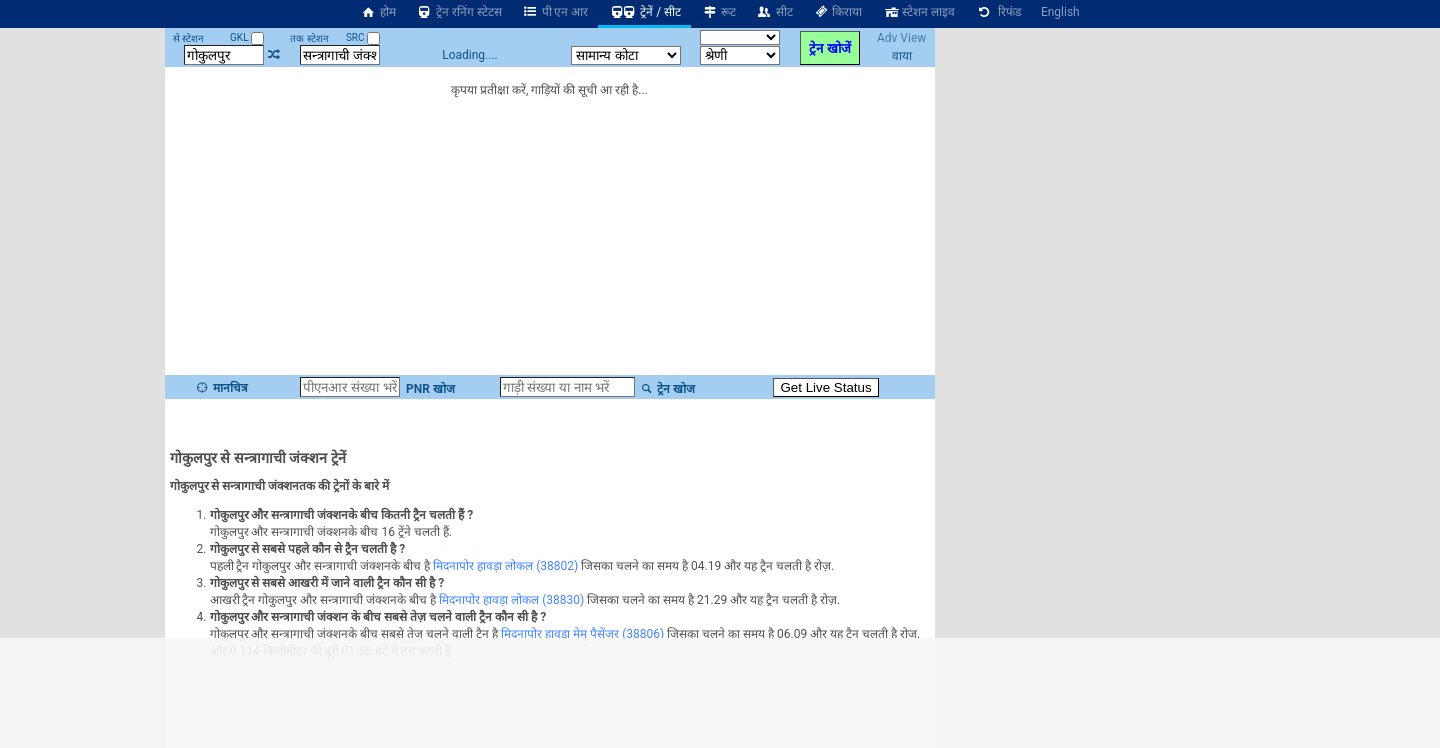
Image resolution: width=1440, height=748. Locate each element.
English (1060, 12)
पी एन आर (555, 12)
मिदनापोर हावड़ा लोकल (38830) (511, 600)
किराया (838, 12)
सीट (774, 12)
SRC (363, 37)
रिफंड (998, 12)
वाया (902, 56)
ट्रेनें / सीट (644, 12)
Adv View (901, 38)
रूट (718, 12)
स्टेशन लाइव (918, 12)
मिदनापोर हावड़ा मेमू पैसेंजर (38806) (582, 634)
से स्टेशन (188, 38)
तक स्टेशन (309, 38)
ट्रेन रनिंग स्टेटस (459, 12)
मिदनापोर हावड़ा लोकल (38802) (505, 566)
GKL (247, 37)
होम (378, 12)
